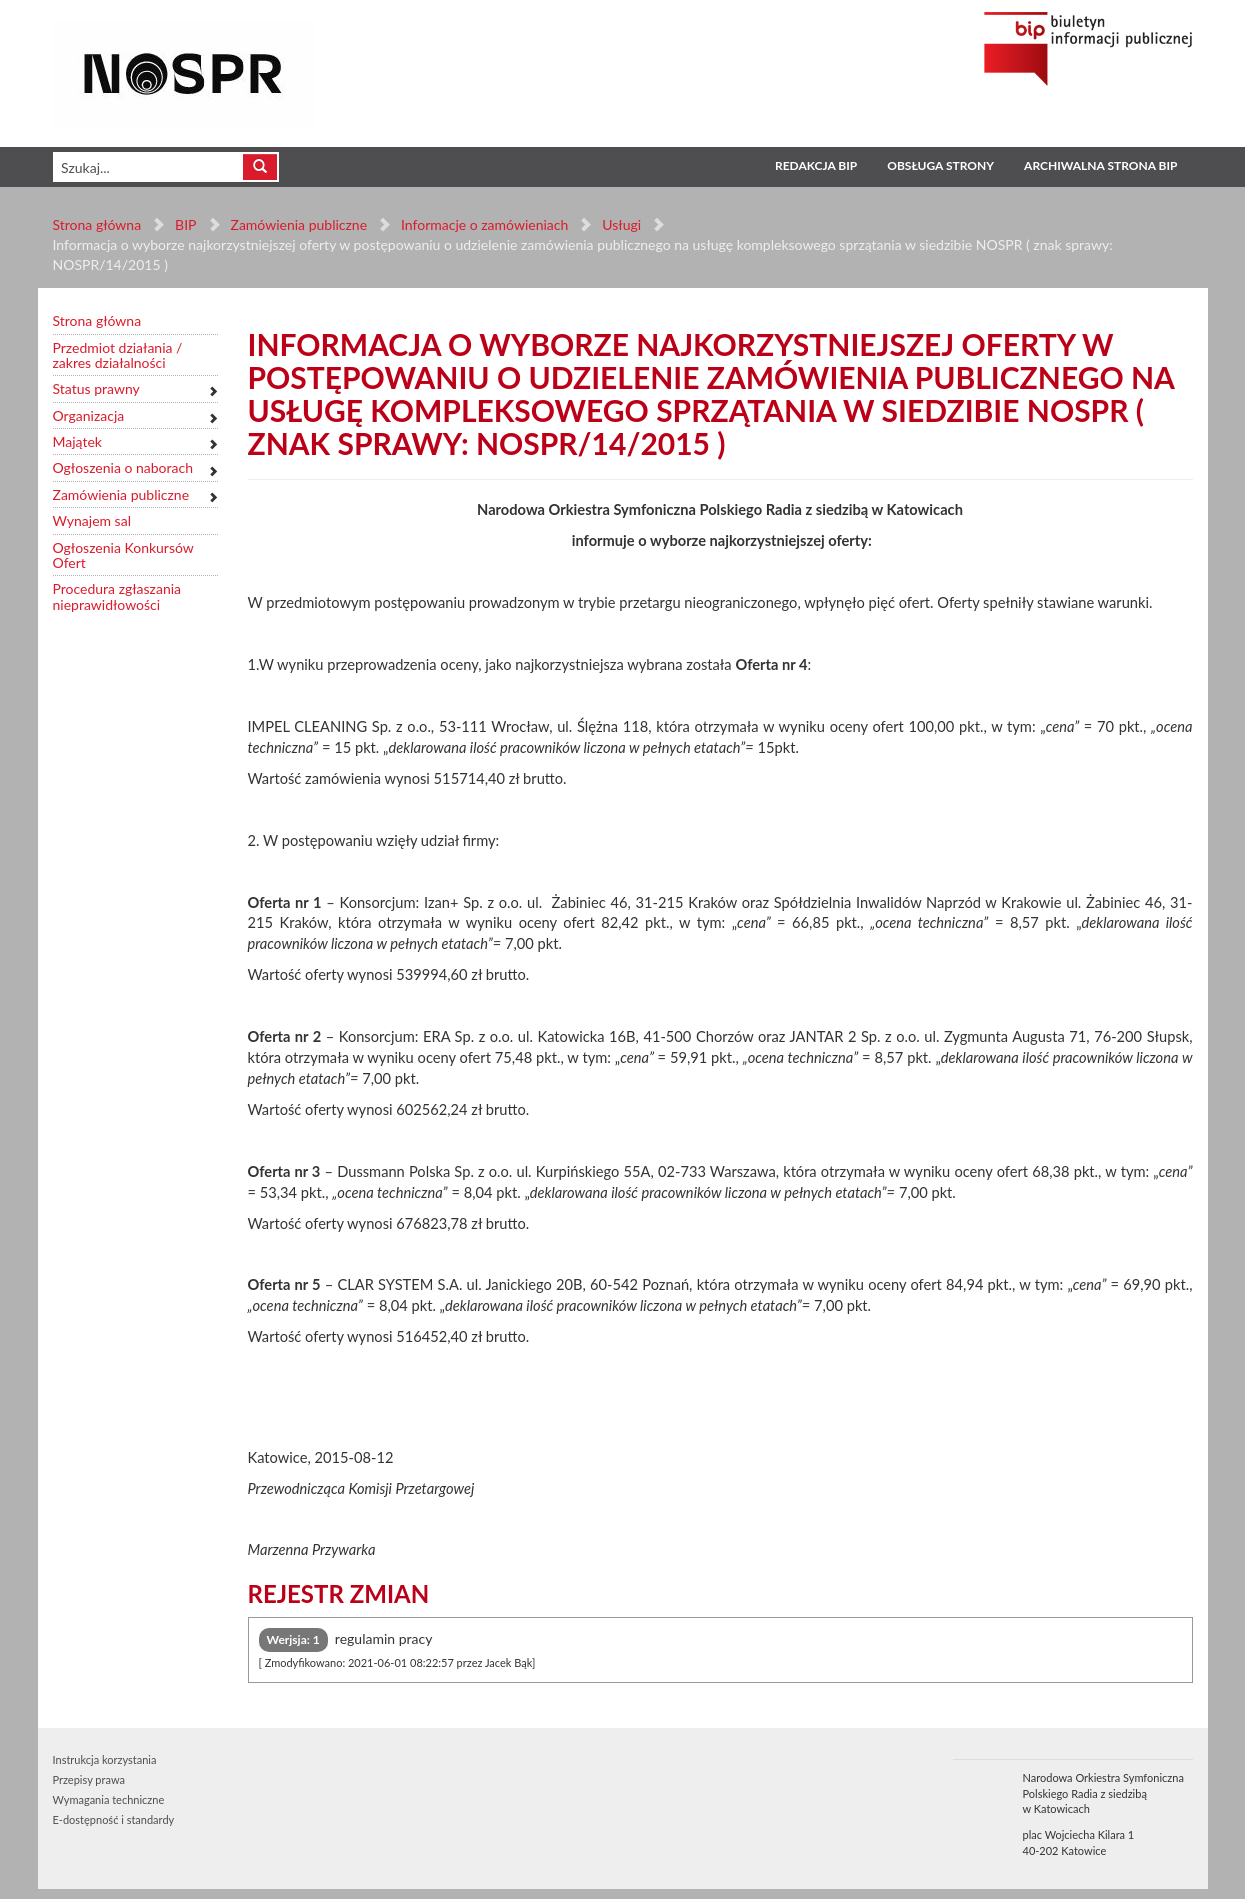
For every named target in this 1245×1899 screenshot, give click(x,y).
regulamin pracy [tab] (397, 1648)
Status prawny (96, 388)
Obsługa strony (940, 165)
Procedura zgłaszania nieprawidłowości (117, 596)
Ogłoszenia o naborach (123, 467)
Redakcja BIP (816, 165)
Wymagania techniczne (109, 1799)
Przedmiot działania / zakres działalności (118, 355)
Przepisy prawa (89, 1779)
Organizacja (89, 415)
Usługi (621, 224)
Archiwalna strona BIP (1100, 165)
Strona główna (97, 224)
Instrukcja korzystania (105, 1759)
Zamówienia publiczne (298, 224)
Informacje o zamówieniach (484, 224)
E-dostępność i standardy (114, 1819)
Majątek (77, 441)
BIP (185, 224)
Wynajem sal (92, 520)
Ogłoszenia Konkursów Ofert (123, 555)
